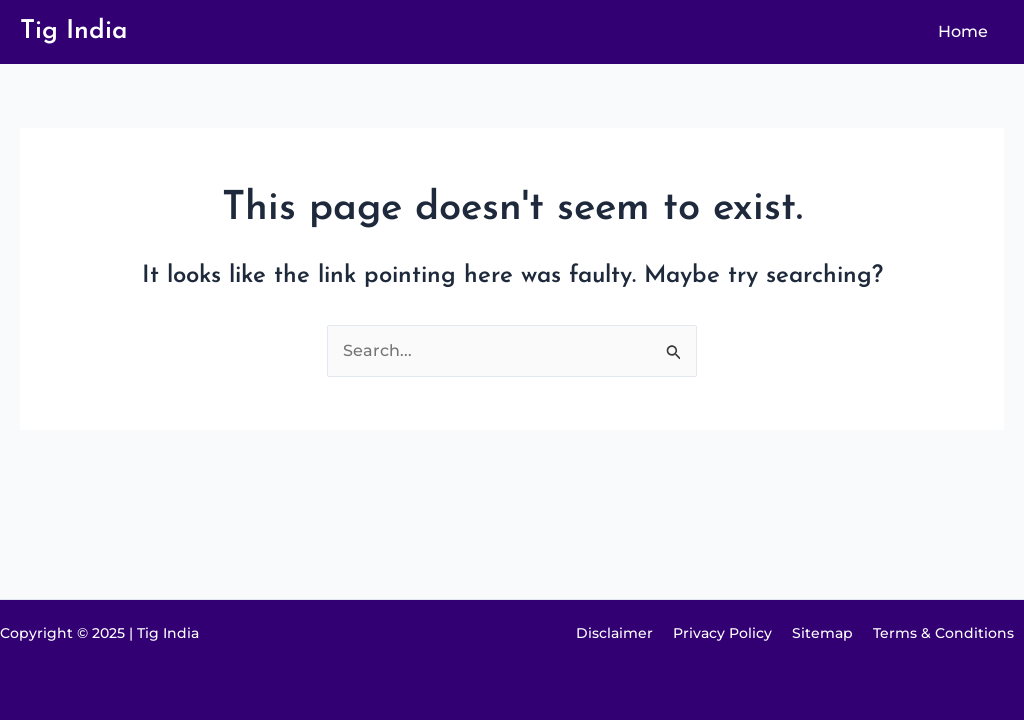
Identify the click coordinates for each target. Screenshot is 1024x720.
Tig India (74, 31)
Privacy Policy (722, 633)
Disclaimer (614, 633)
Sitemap (822, 633)
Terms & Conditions (943, 633)
